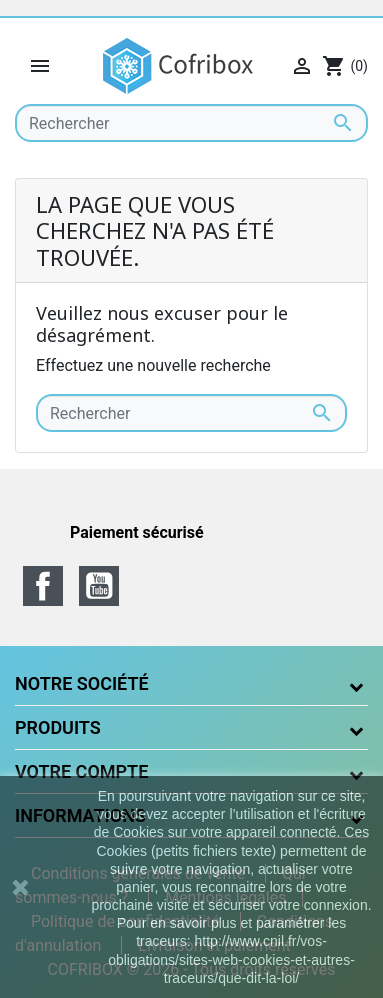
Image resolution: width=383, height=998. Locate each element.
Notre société (82, 683)
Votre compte (81, 771)
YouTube (99, 586)
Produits (58, 727)
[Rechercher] (191, 123)
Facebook (43, 586)
